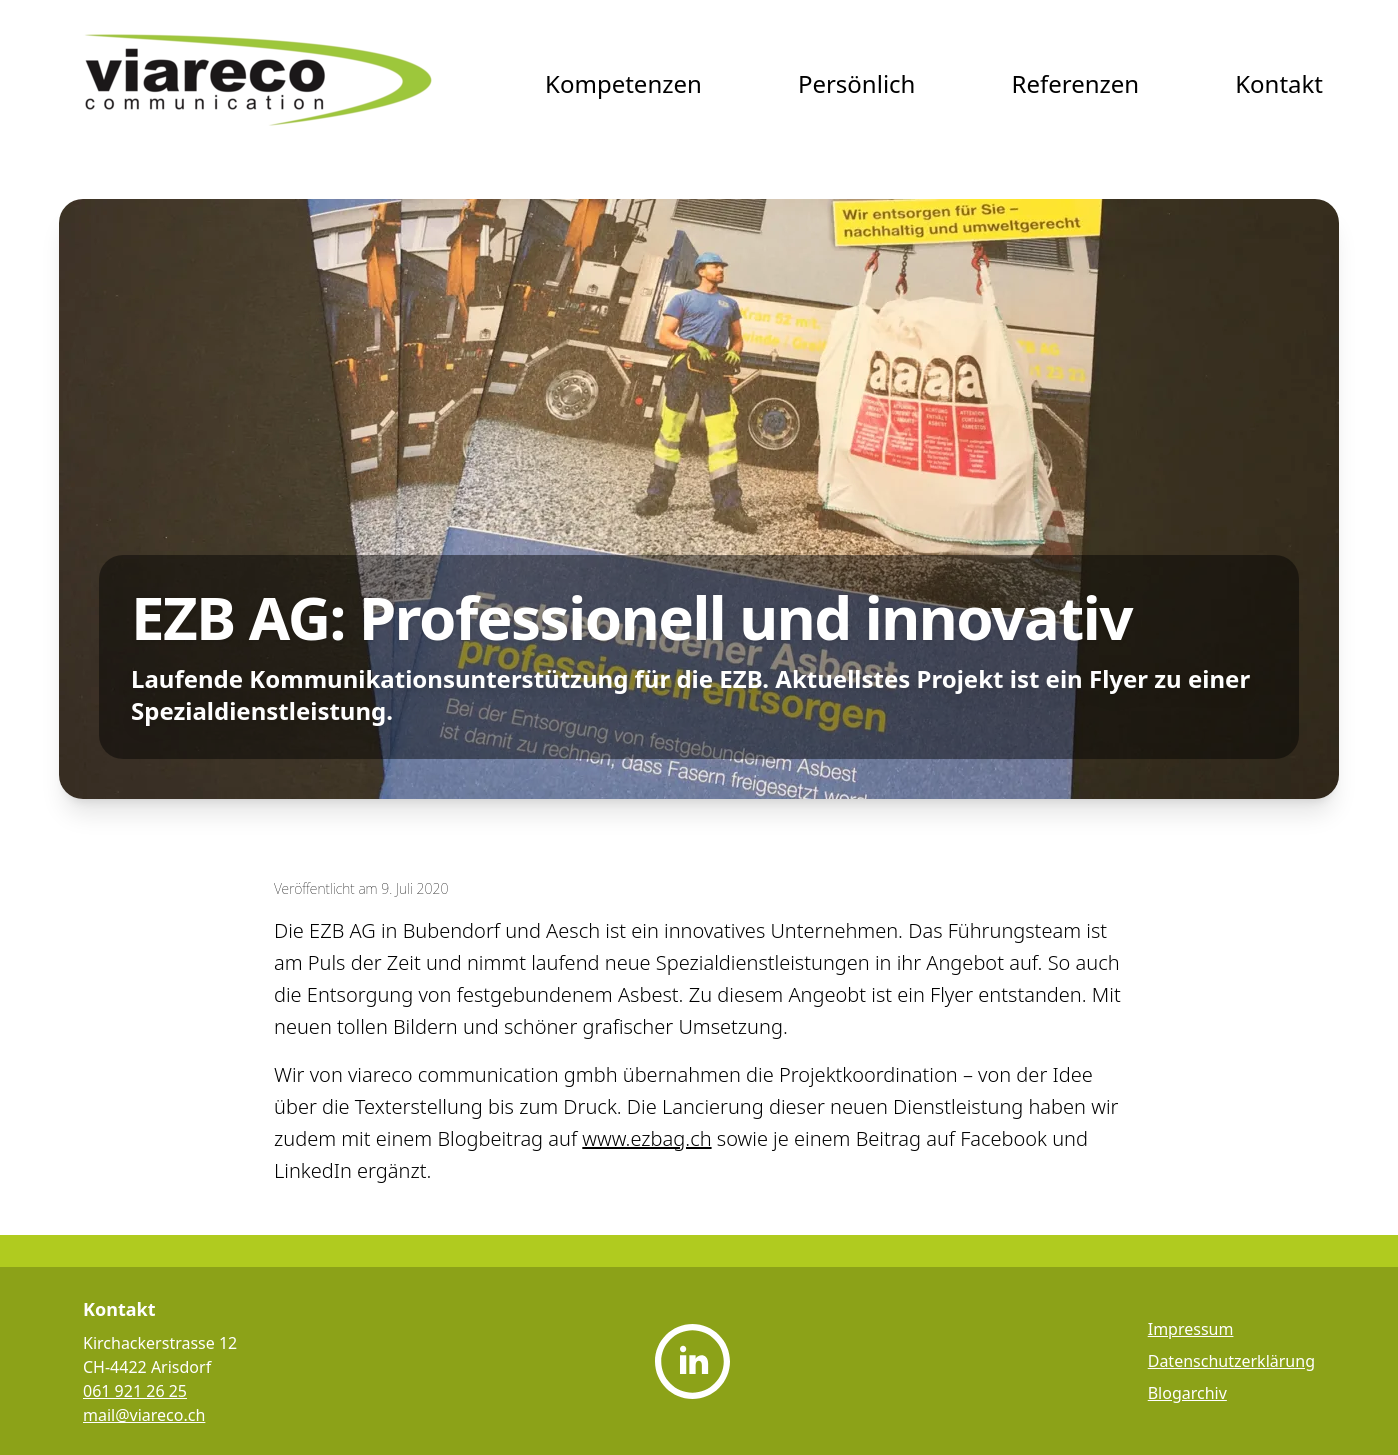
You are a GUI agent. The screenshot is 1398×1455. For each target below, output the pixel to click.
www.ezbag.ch (646, 1138)
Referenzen (1075, 83)
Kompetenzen (623, 83)
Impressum (1191, 1329)
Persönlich (857, 83)
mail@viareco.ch (144, 1415)
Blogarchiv (1187, 1393)
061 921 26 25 (135, 1391)
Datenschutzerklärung (1231, 1361)
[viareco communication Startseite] (259, 83)
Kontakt (1279, 83)
